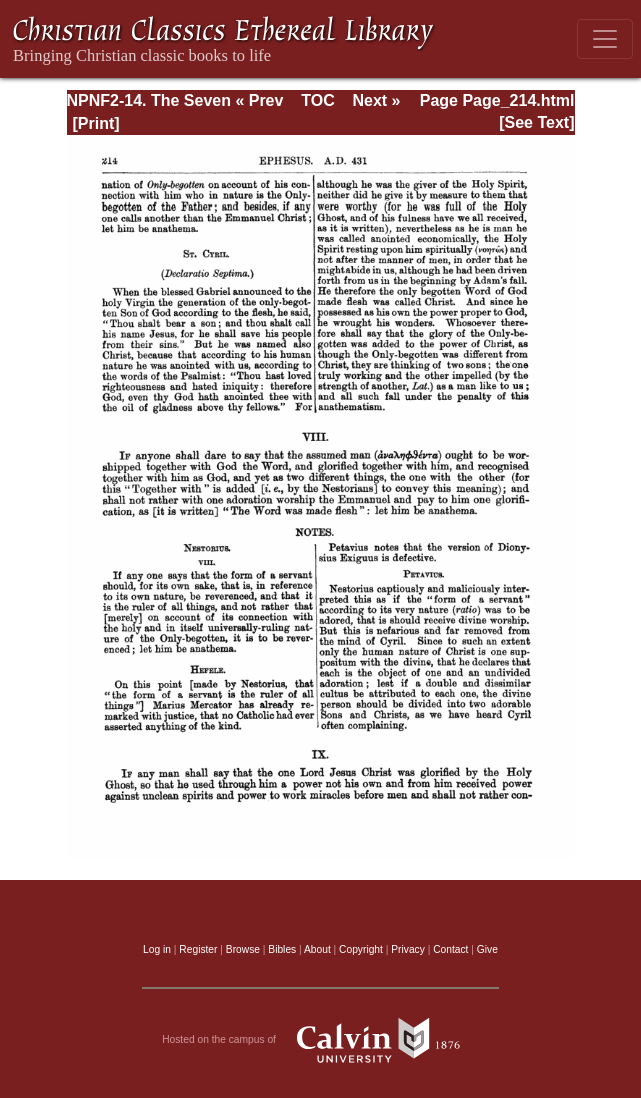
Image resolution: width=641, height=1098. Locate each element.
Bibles (282, 949)
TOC (317, 100)
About (317, 949)
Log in (157, 949)
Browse (243, 949)
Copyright (361, 949)
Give (487, 949)
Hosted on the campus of (320, 1040)
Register (198, 949)
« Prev (259, 100)
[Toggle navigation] (605, 39)
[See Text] (536, 122)
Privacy (408, 949)
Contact (450, 949)
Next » (376, 100)
